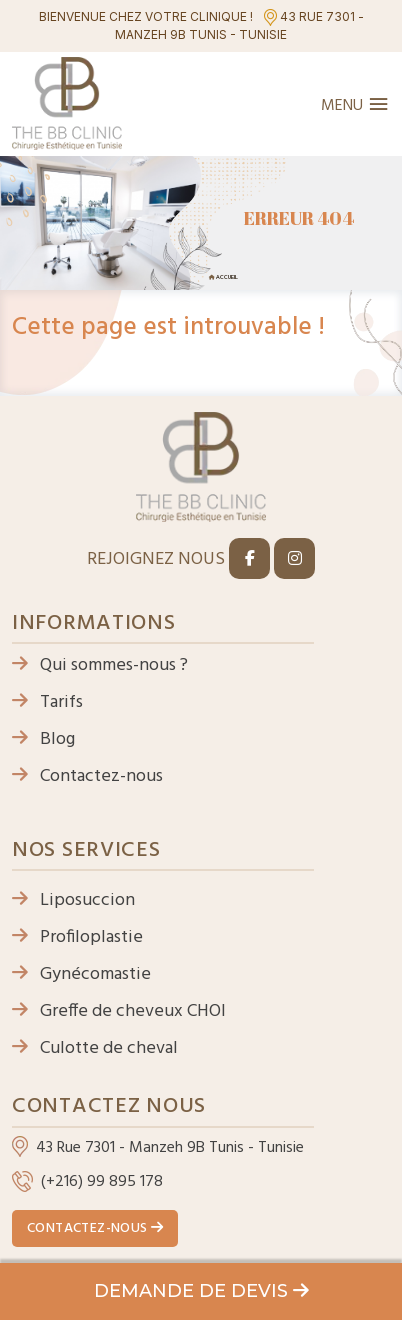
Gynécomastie (81, 974)
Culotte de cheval (95, 1048)
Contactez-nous (87, 776)
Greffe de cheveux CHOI (119, 1011)
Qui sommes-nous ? (100, 665)
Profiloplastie (77, 937)
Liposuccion (73, 900)
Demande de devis (201, 1291)
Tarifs (47, 702)
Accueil (227, 277)
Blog (43, 739)
